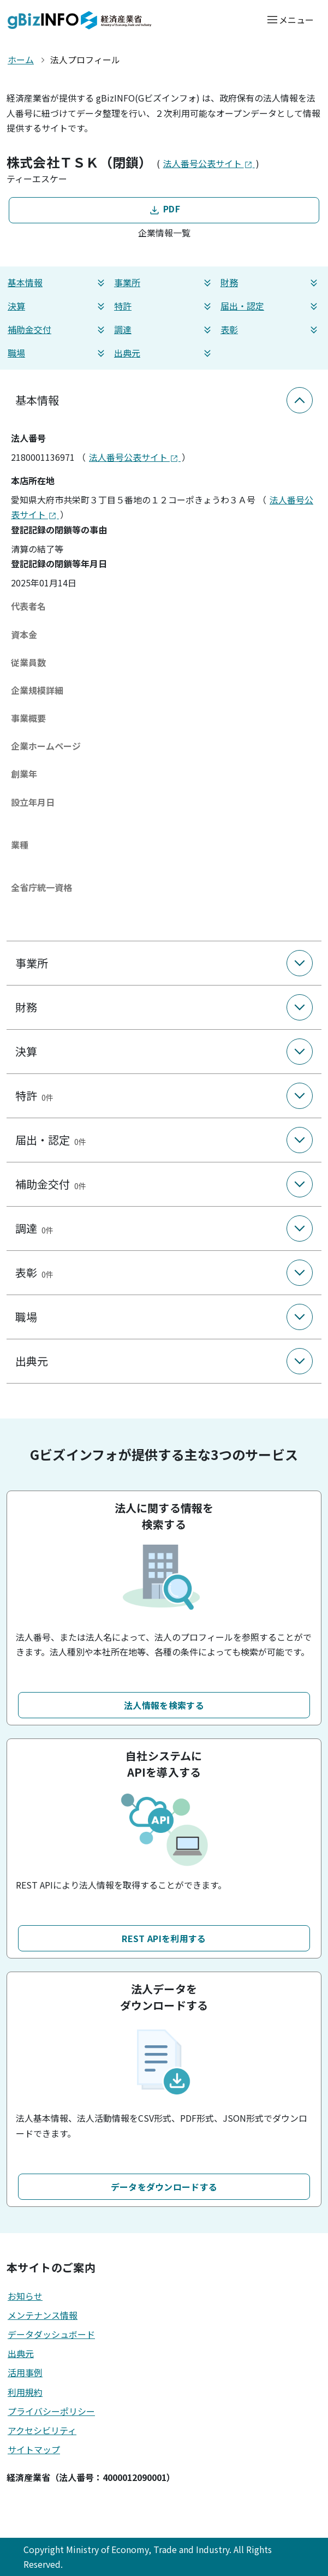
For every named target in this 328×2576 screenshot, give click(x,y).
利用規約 (25, 2392)
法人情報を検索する (164, 1705)
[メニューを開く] (290, 19)
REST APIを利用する (164, 1938)
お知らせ (25, 2295)
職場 (58, 353)
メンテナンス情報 (42, 2315)
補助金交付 (58, 329)
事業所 (164, 282)
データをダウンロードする (164, 2186)
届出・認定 (270, 306)
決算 (58, 306)
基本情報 (58, 282)
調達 (164, 329)
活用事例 (25, 2372)
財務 (270, 282)
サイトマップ (34, 2449)
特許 (164, 306)
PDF (164, 209)
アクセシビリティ (42, 2430)
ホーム (21, 59)
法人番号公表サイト (209, 163)
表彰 (270, 329)
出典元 (164, 353)
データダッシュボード (51, 2334)
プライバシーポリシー (51, 2411)
